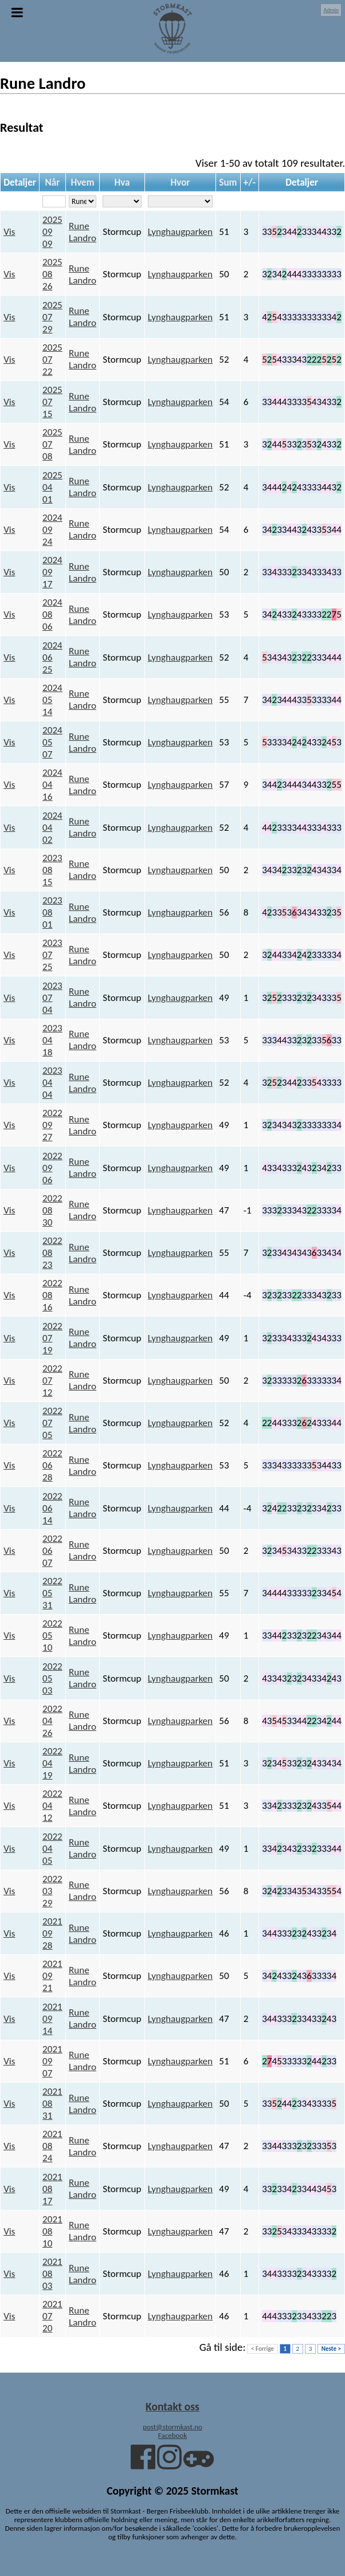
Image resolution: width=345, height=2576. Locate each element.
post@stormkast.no (172, 2426)
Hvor (180, 182)
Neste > (331, 2349)
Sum (228, 182)
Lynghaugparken (180, 232)
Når (52, 182)
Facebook (172, 2435)
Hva (122, 182)
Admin (331, 10)
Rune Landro (82, 232)
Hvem (82, 182)
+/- (250, 182)
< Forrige (262, 2349)
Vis (9, 232)
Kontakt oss (172, 2406)
